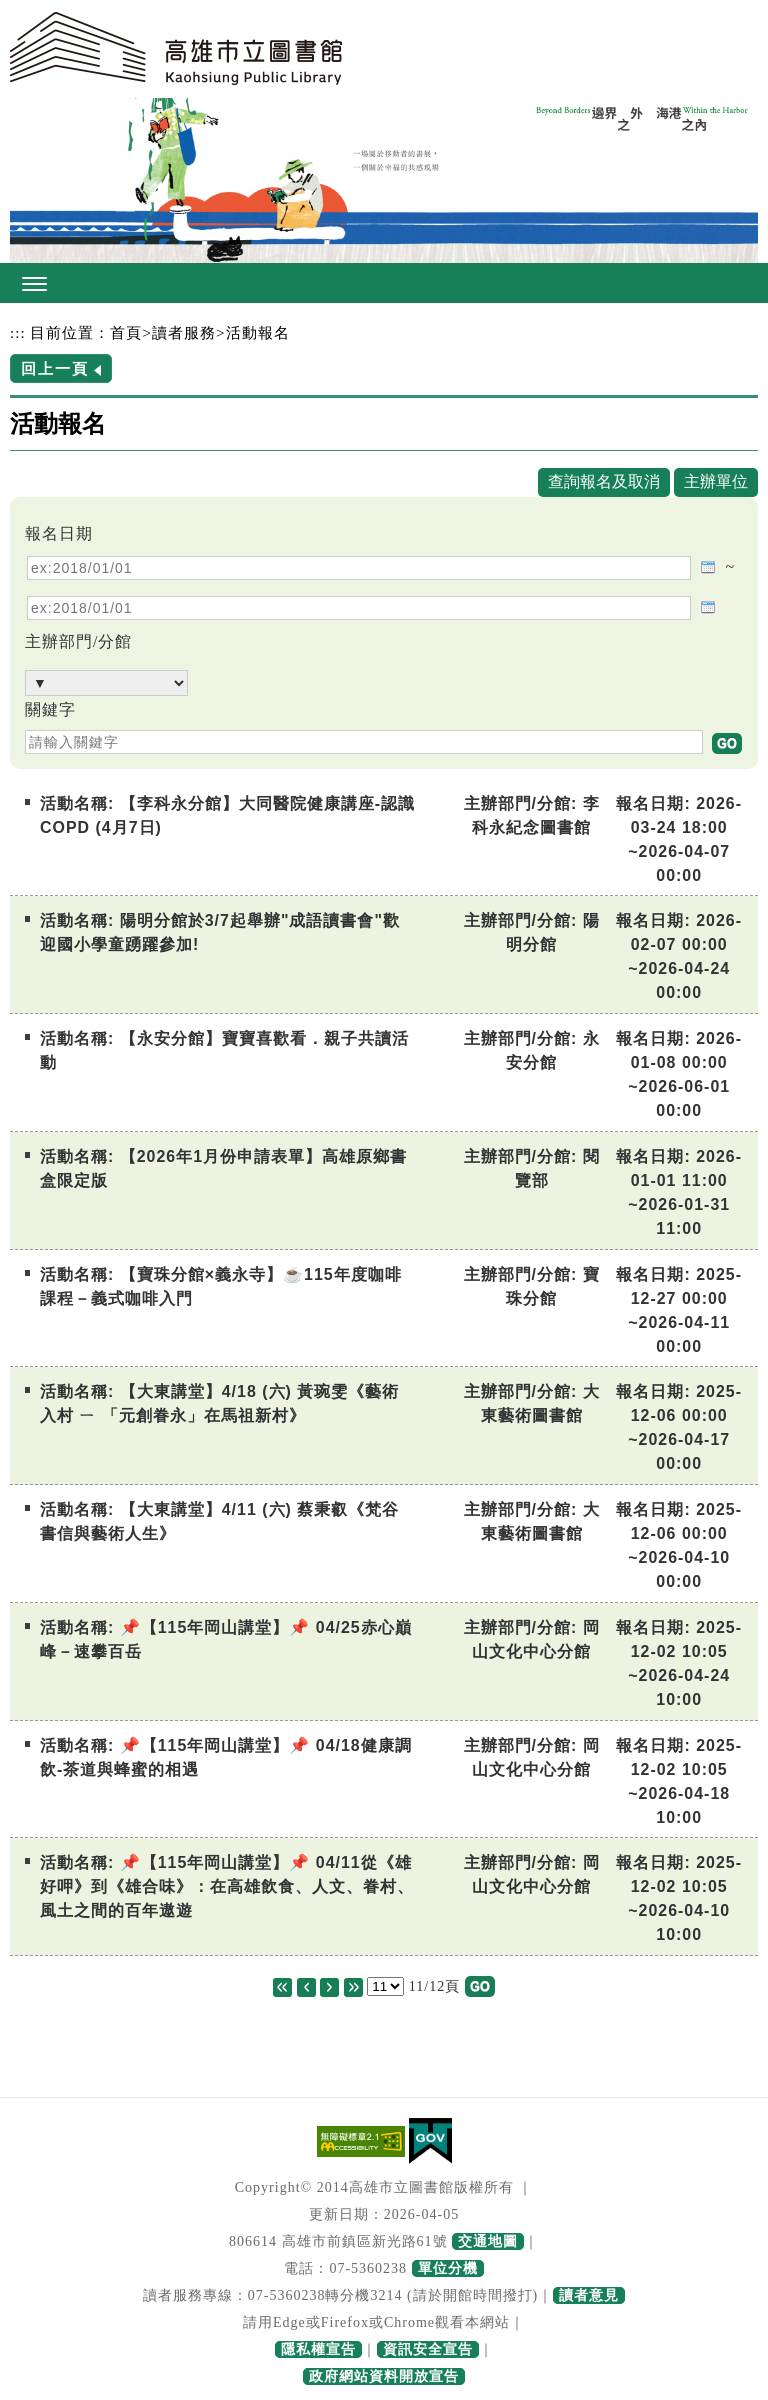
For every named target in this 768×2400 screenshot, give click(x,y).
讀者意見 (589, 2295)
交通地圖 (488, 2241)
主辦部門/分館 (78, 641)
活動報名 (258, 332)
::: (18, 332)
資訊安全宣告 (428, 2349)
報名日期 (59, 533)
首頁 (126, 332)
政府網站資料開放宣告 (384, 2376)
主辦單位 (716, 481)
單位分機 (448, 2268)
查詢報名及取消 (604, 481)
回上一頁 (55, 368)
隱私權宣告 (318, 2349)
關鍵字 (50, 709)
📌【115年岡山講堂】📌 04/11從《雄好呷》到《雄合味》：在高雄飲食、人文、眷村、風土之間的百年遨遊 (227, 1886)
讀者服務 (184, 332)
